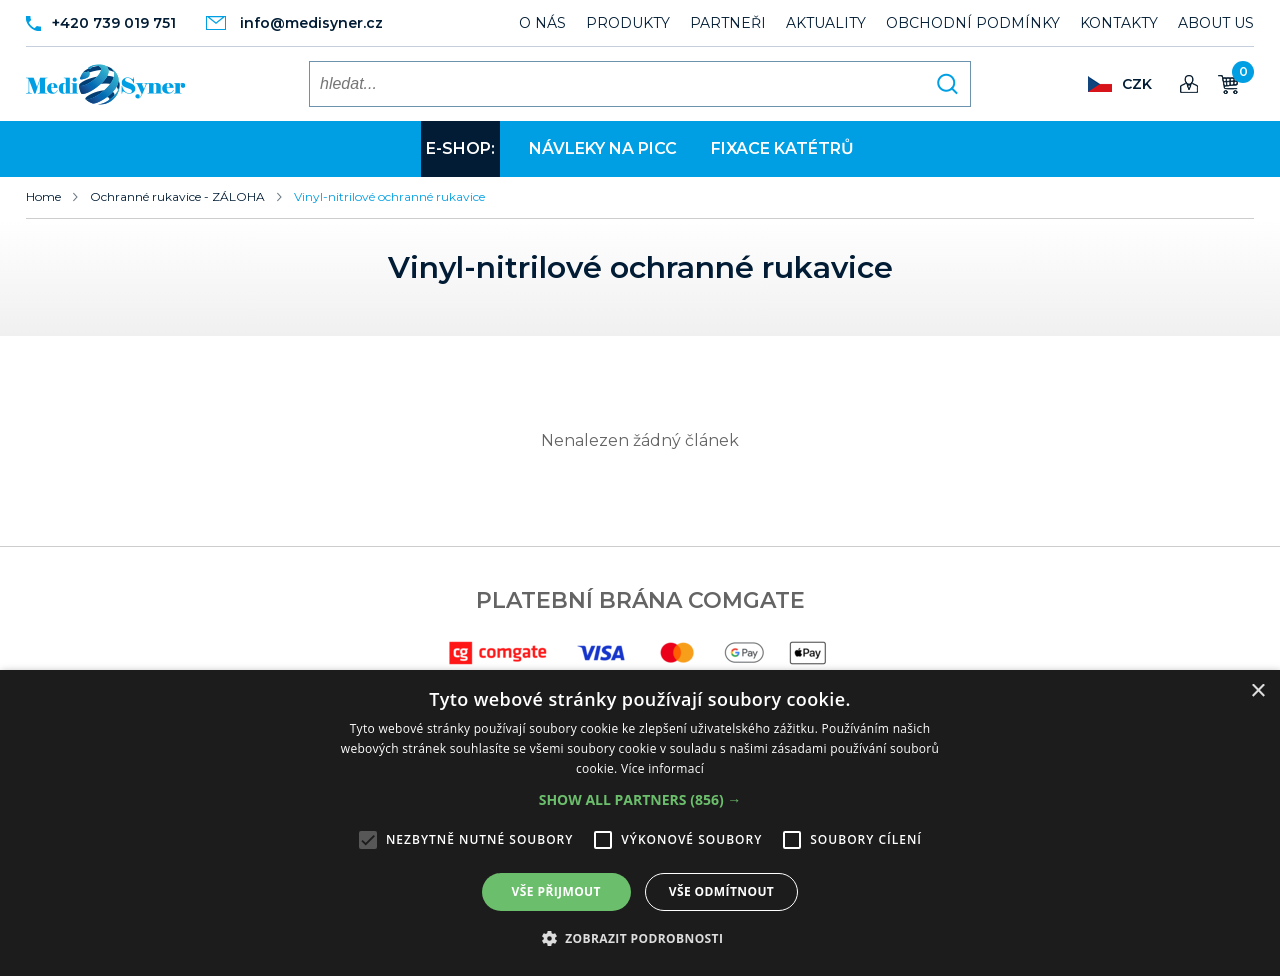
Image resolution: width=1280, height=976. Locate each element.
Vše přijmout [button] (556, 891)
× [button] (1257, 691)
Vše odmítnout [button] (721, 891)
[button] (640, 800)
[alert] (640, 823)
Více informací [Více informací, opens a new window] (662, 768)
